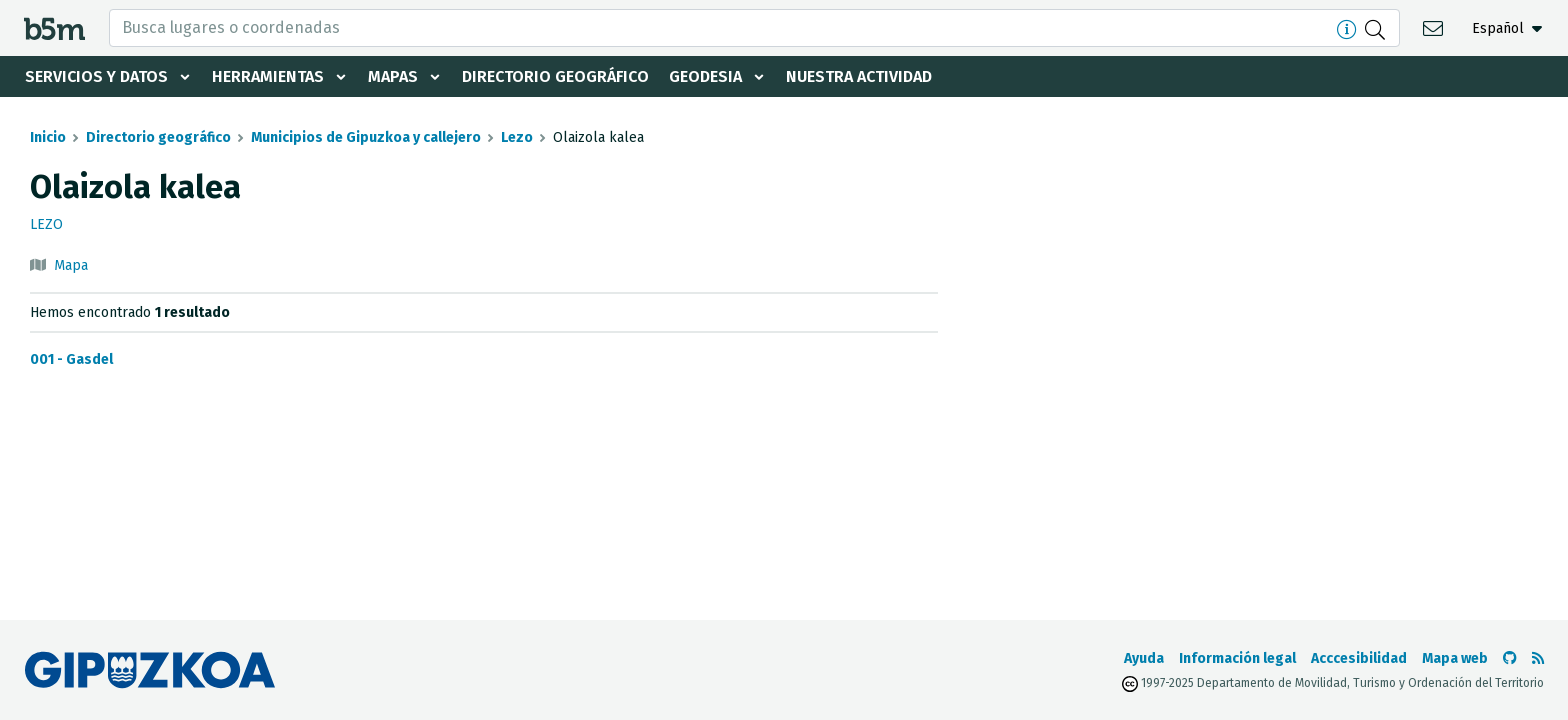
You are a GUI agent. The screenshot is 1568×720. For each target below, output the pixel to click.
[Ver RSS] (1538, 658)
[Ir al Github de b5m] (1510, 658)
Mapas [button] (393, 76)
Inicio (48, 137)
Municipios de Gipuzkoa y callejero (366, 137)
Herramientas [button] (268, 76)
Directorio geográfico (555, 76)
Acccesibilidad (1359, 658)
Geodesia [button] (705, 76)
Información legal (1237, 658)
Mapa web (1455, 658)
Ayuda (1144, 658)
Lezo (517, 137)
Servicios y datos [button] (96, 76)
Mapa (71, 265)
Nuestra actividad (859, 76)
